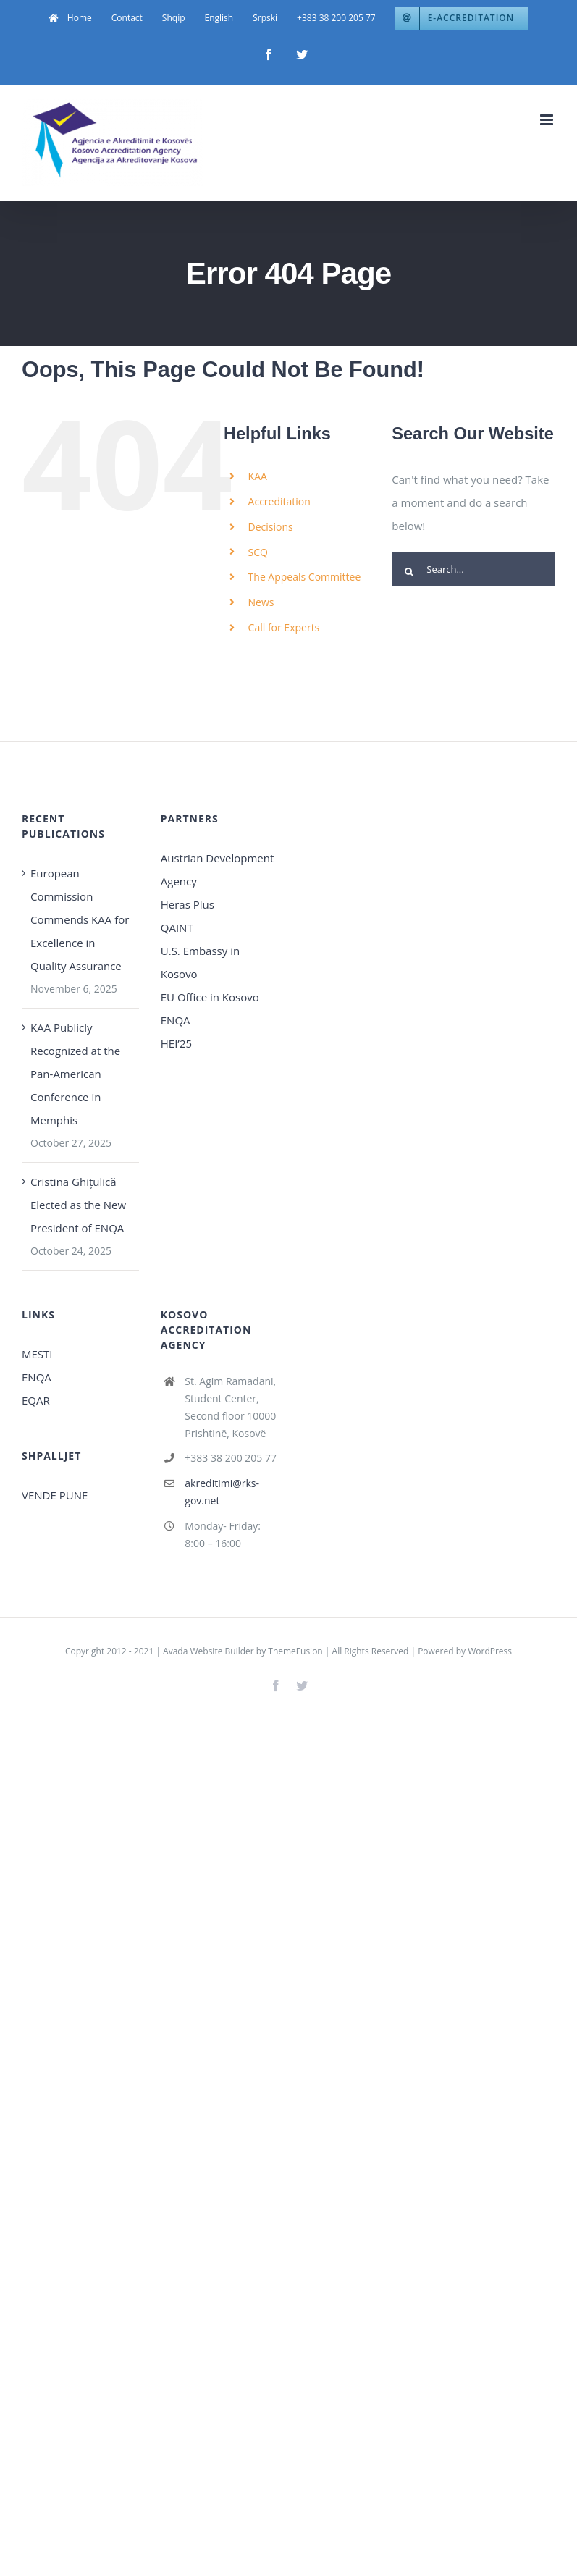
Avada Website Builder (208, 1651)
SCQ (258, 552)
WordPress (490, 1651)
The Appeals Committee (304, 577)
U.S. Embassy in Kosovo (200, 962)
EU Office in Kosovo (211, 997)
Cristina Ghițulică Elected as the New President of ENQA (78, 1204)
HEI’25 (176, 1043)
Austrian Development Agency (217, 869)
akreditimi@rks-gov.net (222, 1491)
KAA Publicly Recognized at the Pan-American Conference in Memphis (75, 1073)
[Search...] (473, 569)
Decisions (270, 527)
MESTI (37, 1354)
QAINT (178, 927)
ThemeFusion (295, 1651)
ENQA (175, 1020)
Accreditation (279, 501)
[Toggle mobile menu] (547, 119)
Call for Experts (284, 627)
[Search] (409, 572)
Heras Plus (187, 904)
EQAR (36, 1400)
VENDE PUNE (55, 1495)
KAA (257, 476)
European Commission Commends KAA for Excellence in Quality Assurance (79, 919)
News (261, 602)
